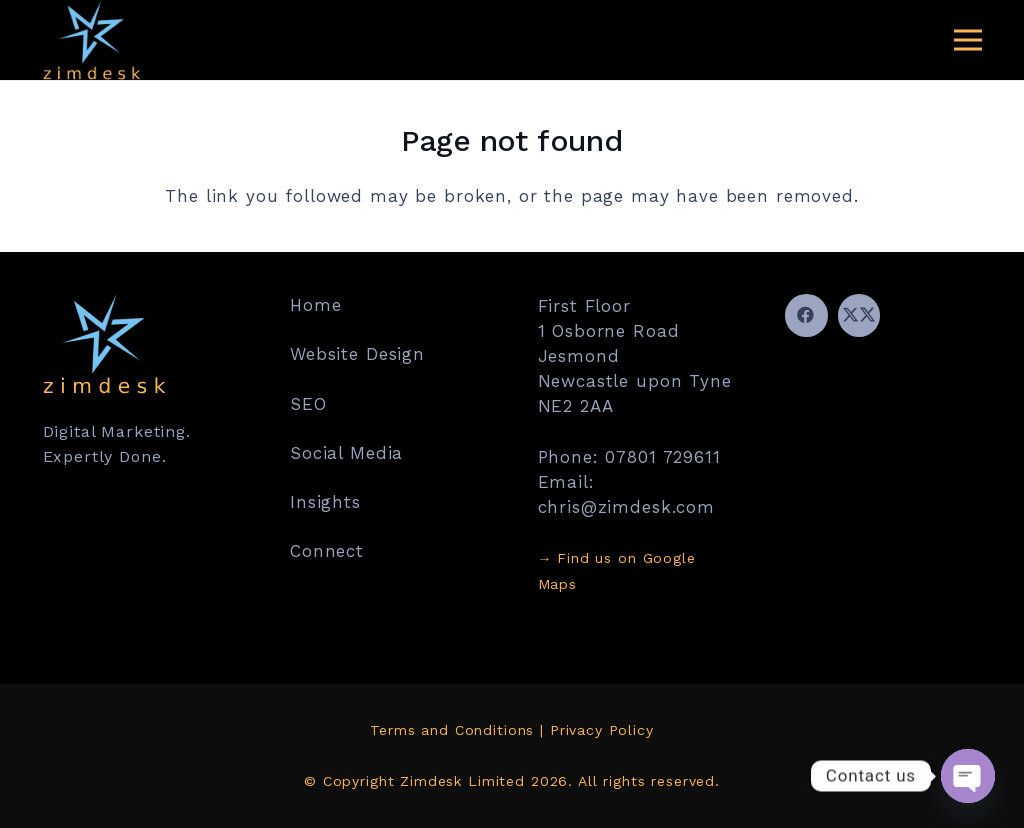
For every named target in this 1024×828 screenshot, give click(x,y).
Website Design (357, 354)
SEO (308, 404)
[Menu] (967, 40)
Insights (325, 502)
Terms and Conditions (452, 730)
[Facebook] (806, 315)
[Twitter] (859, 315)
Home (315, 305)
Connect (327, 551)
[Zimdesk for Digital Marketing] (92, 40)
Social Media (346, 453)
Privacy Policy (602, 730)
